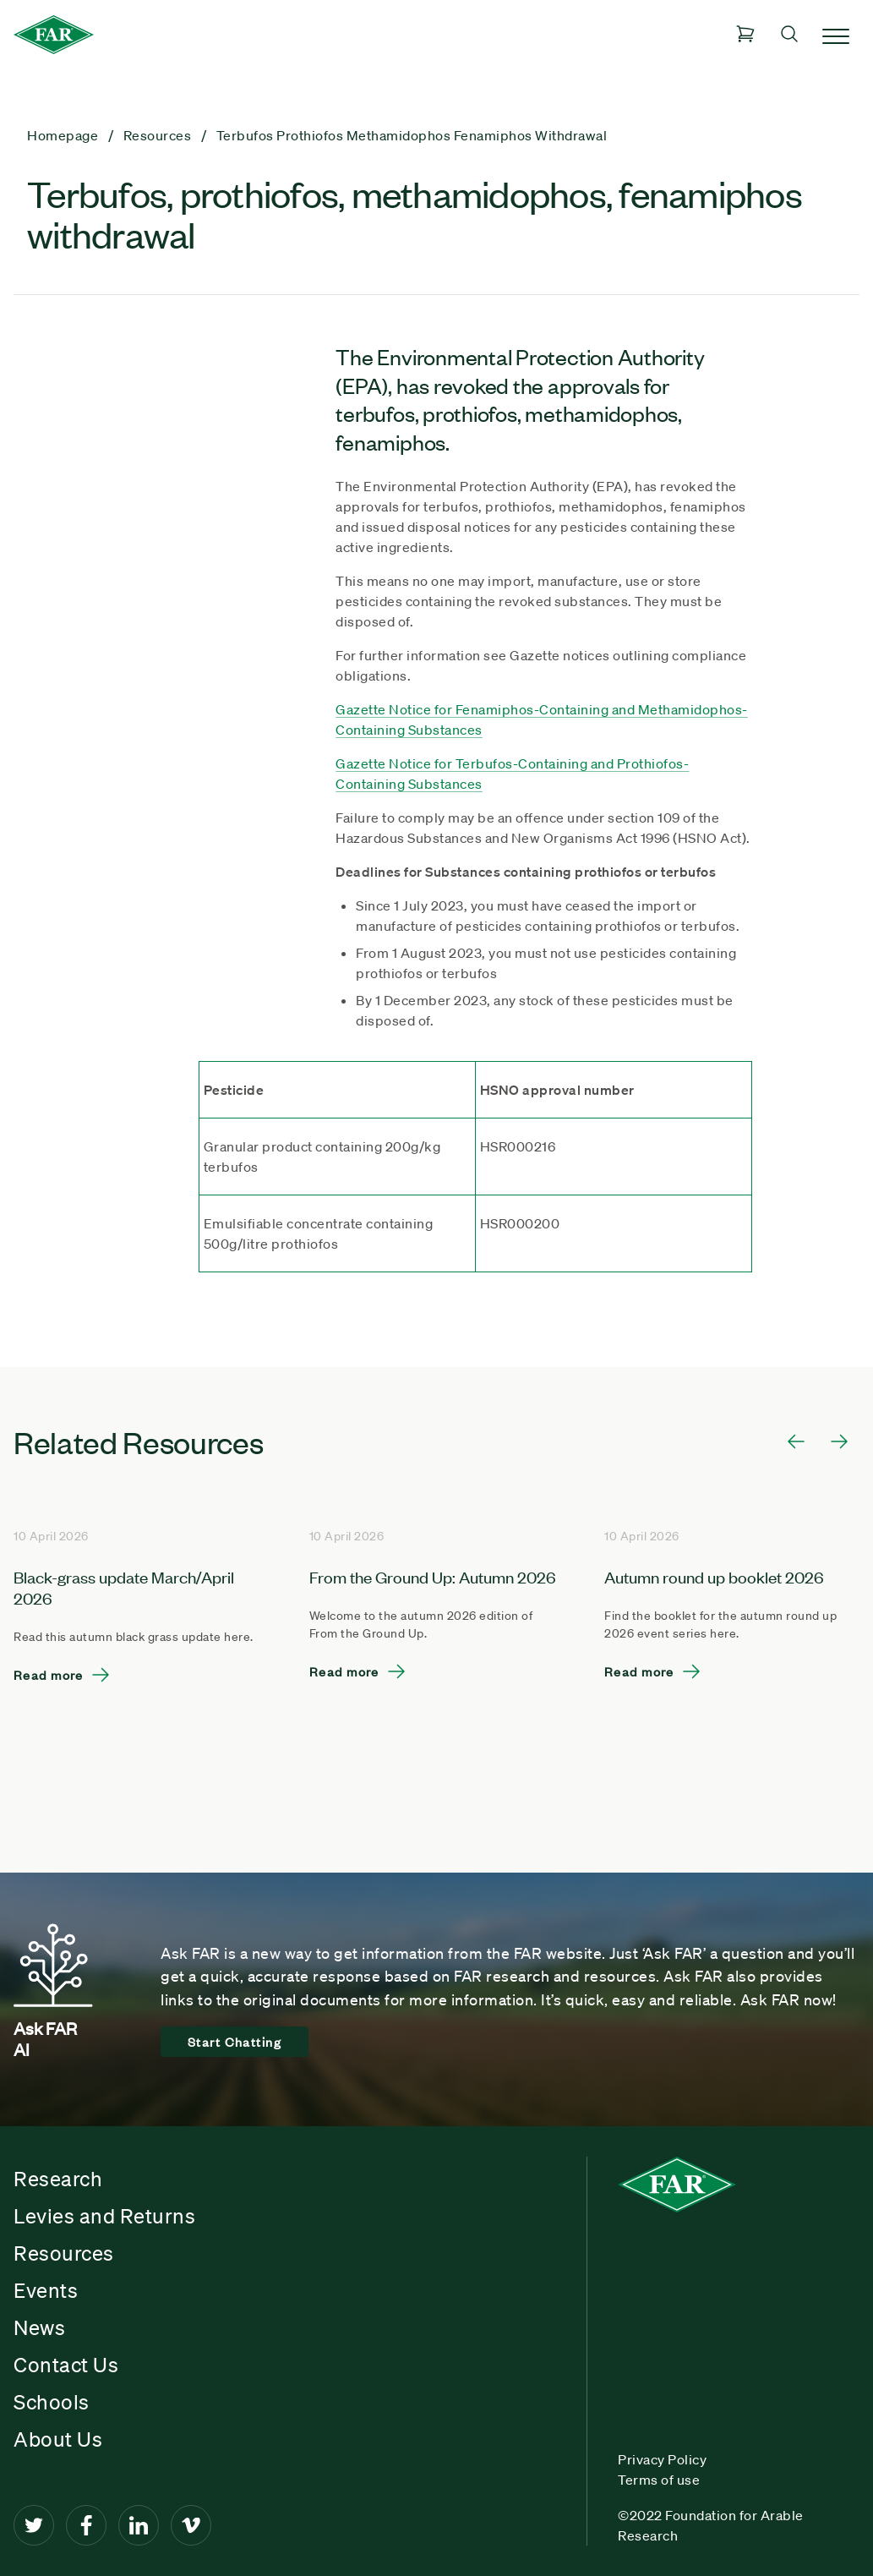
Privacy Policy (662, 2459)
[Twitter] (34, 2525)
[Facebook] (86, 2525)
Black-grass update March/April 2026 (124, 1587)
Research (58, 2178)
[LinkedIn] (138, 2525)
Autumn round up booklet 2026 (714, 1576)
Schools (52, 2402)
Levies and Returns (104, 2216)
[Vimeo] (191, 2525)
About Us (58, 2439)
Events (46, 2290)
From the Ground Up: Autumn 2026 (432, 1576)
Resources (64, 2253)
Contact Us (66, 2364)
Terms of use (659, 2479)
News (39, 2327)
